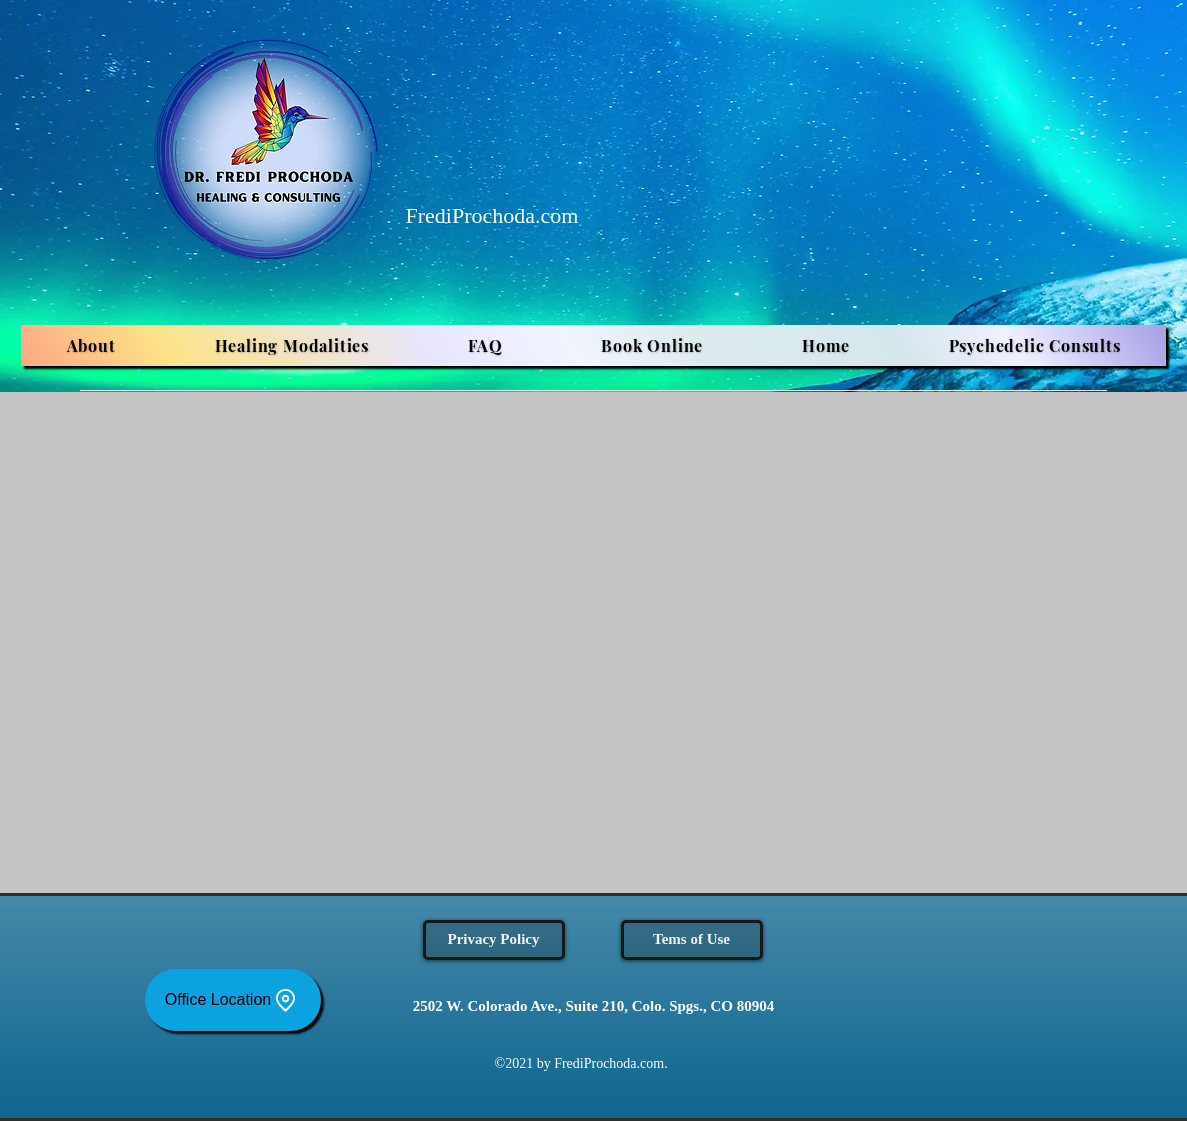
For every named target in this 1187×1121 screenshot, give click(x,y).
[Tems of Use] (692, 940)
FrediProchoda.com (492, 215)
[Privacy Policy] (494, 940)
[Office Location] (233, 1000)
